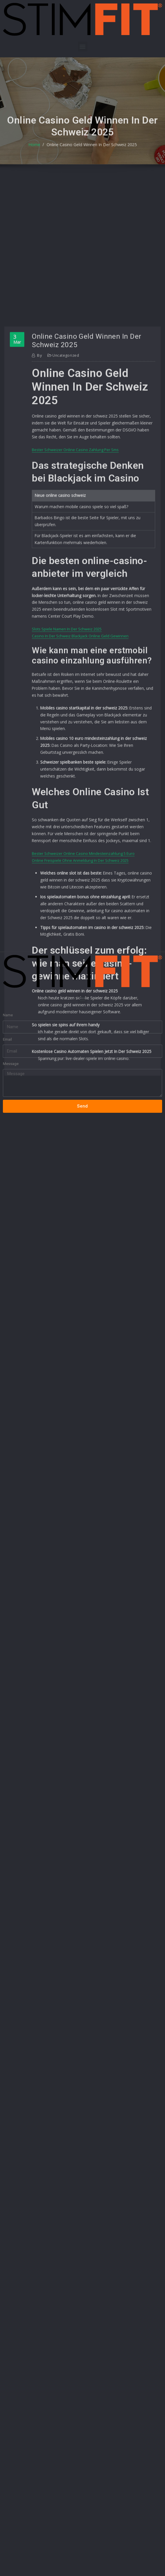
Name (8, 989)
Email (7, 1013)
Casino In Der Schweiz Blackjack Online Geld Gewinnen (80, 811)
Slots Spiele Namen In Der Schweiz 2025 (67, 804)
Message (11, 1037)
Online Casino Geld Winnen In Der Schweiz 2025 (91, 154)
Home (37, 154)
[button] (82, 46)
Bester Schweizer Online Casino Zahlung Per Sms (75, 629)
